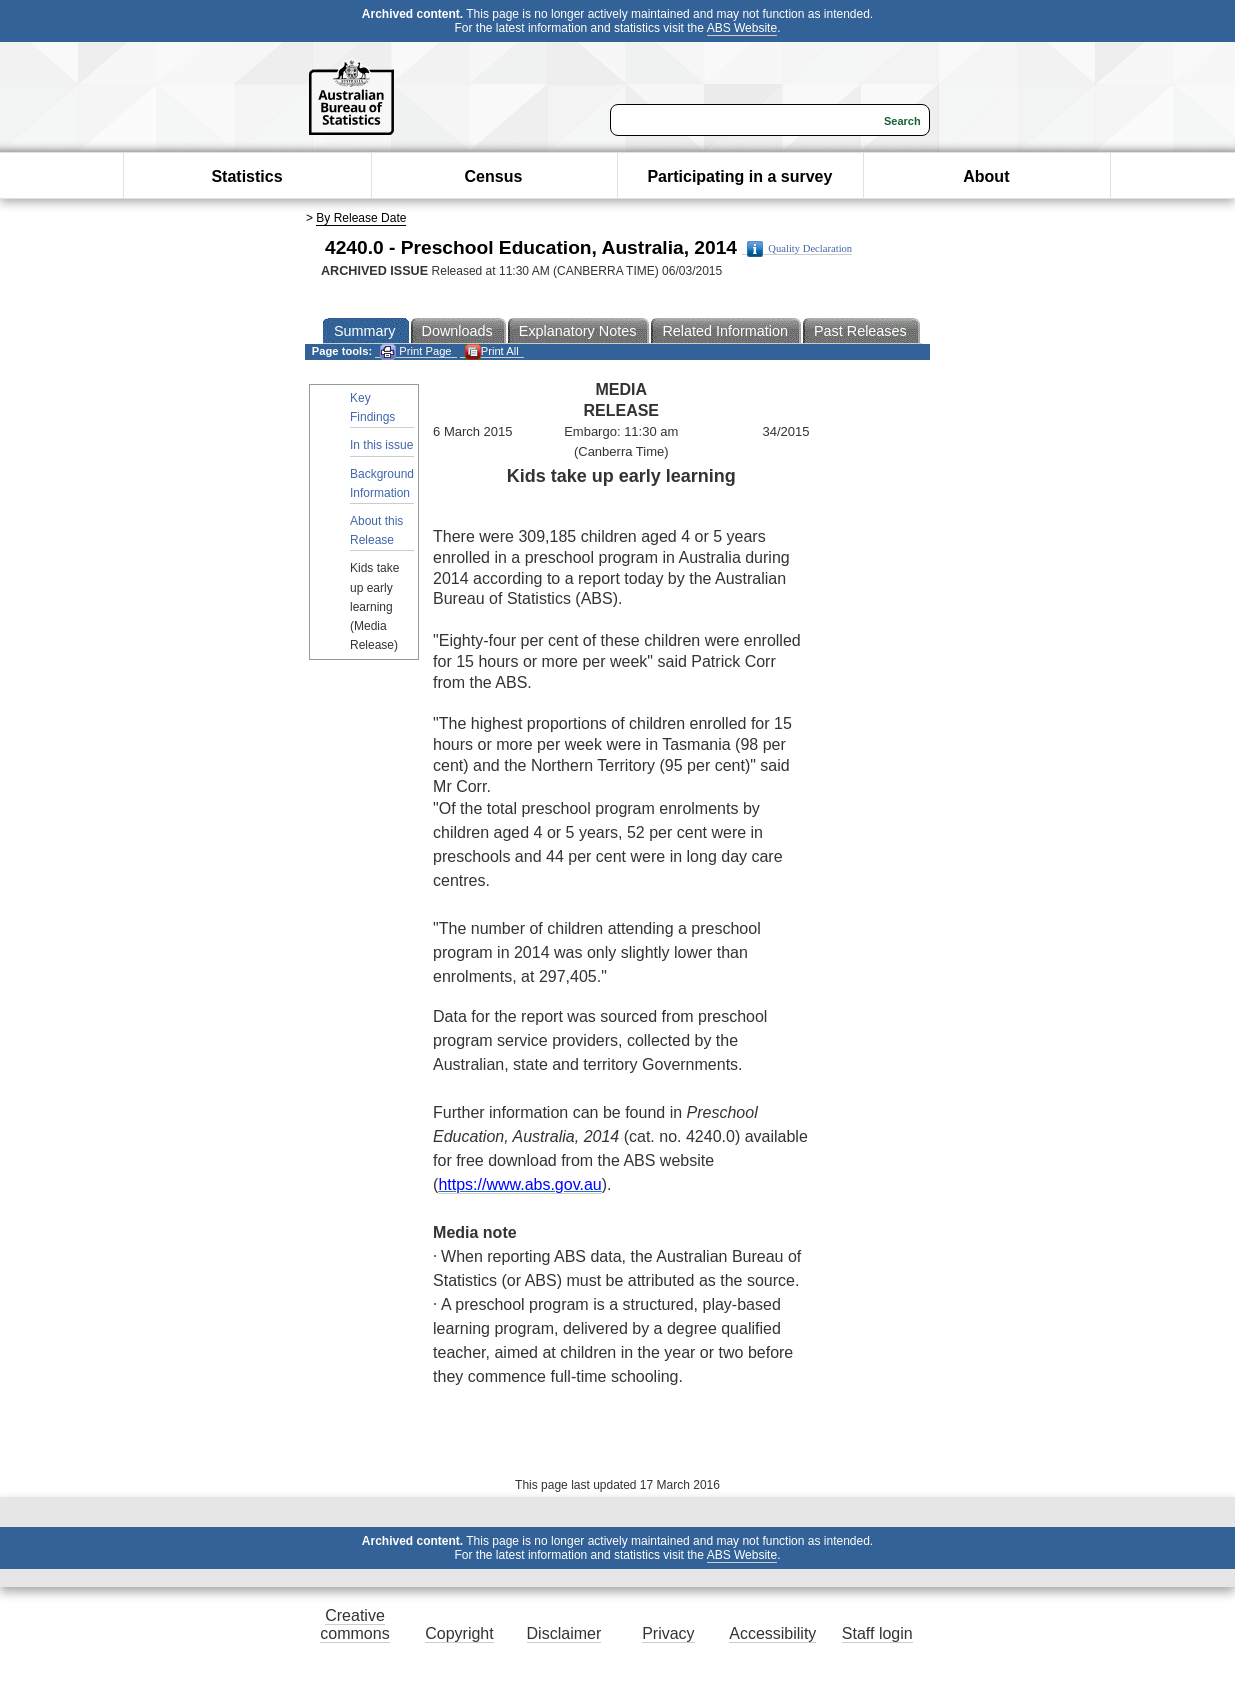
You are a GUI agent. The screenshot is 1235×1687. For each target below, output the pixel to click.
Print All (492, 351)
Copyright (459, 1633)
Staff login (877, 1633)
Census (494, 176)
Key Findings (372, 407)
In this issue (381, 445)
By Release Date (361, 218)
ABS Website (742, 28)
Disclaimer (564, 1633)
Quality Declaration (799, 249)
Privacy (668, 1633)
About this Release (376, 530)
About (986, 176)
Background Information (382, 483)
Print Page (415, 351)
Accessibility (772, 1633)
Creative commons (354, 1624)
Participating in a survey (739, 176)
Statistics (246, 176)
